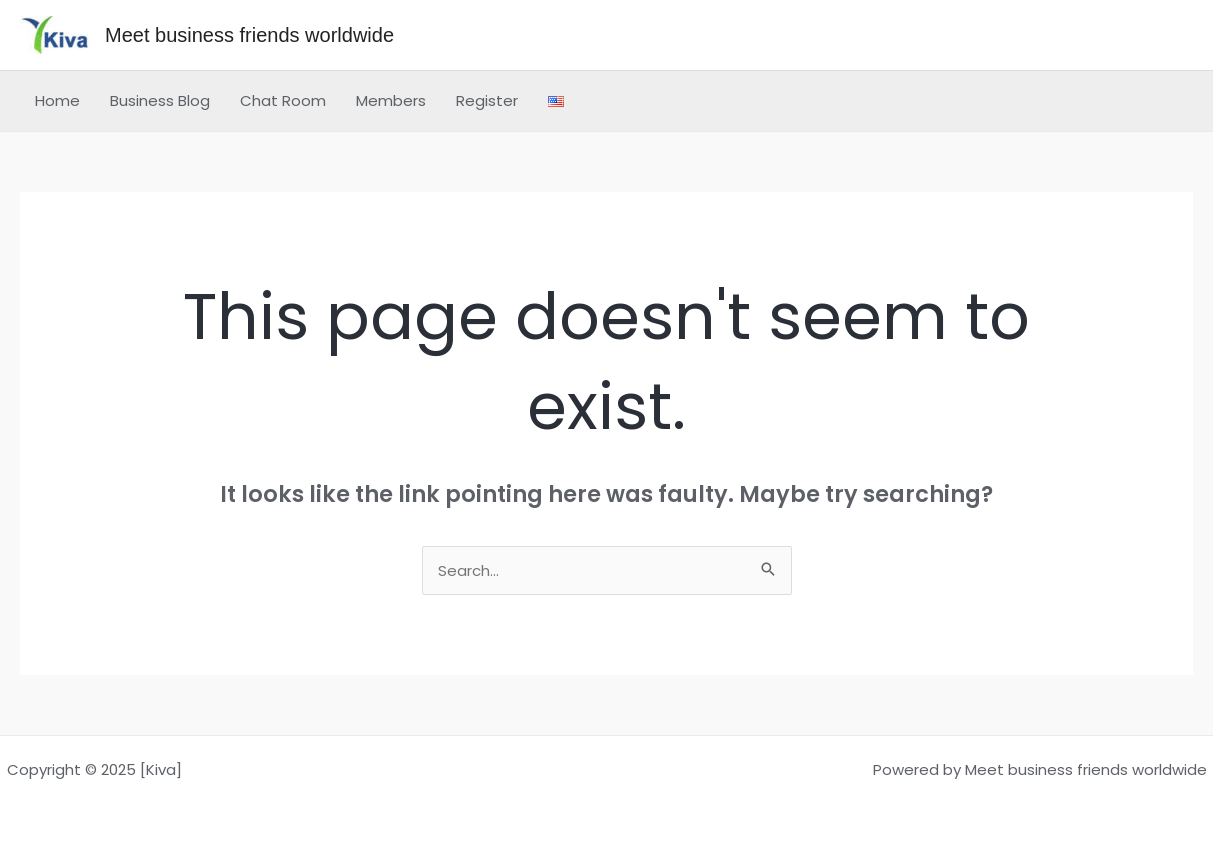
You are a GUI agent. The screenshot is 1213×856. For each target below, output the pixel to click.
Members (391, 100)
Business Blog (160, 100)
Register (487, 100)
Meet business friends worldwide (249, 35)
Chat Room (283, 100)
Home (57, 100)
